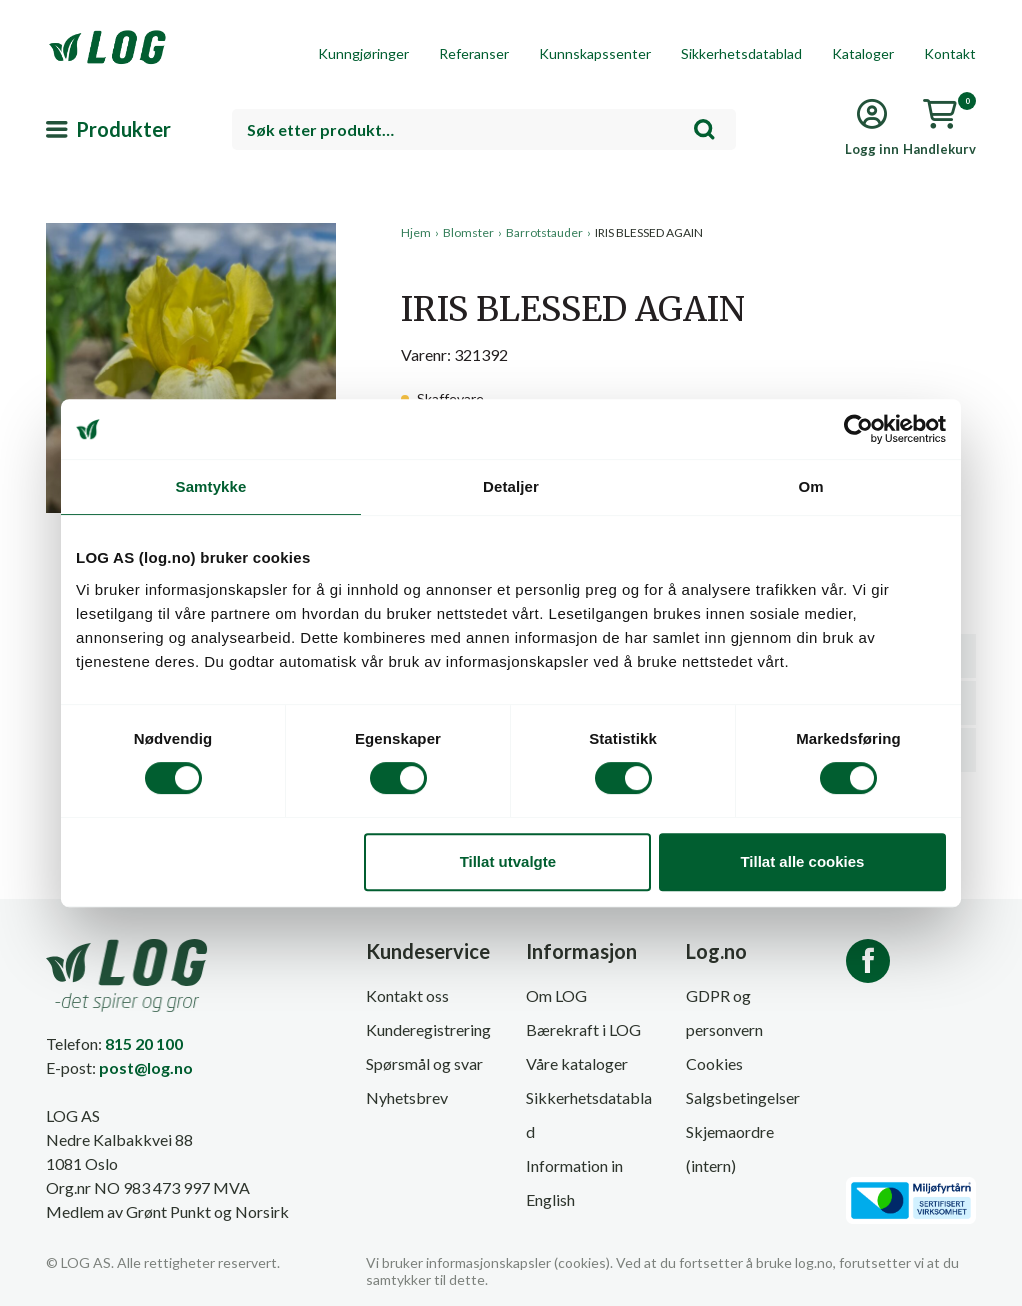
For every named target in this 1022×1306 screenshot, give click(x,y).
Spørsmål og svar (424, 1063)
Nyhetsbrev (407, 1097)
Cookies (714, 1063)
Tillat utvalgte (508, 861)
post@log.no (146, 1067)
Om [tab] (810, 486)
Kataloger (863, 53)
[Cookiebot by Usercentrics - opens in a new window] (858, 429)
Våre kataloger (577, 1063)
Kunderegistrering (428, 1029)
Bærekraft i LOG (583, 1029)
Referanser (474, 53)
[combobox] (484, 129)
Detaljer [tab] (511, 486)
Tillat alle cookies (802, 861)
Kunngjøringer (363, 53)
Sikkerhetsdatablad (741, 53)
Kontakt (950, 53)
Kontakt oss (407, 995)
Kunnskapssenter (595, 53)
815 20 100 (144, 1043)
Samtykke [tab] (211, 486)
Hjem (416, 232)
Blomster (468, 232)
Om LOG (556, 995)
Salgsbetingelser (743, 1097)
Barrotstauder (544, 232)
